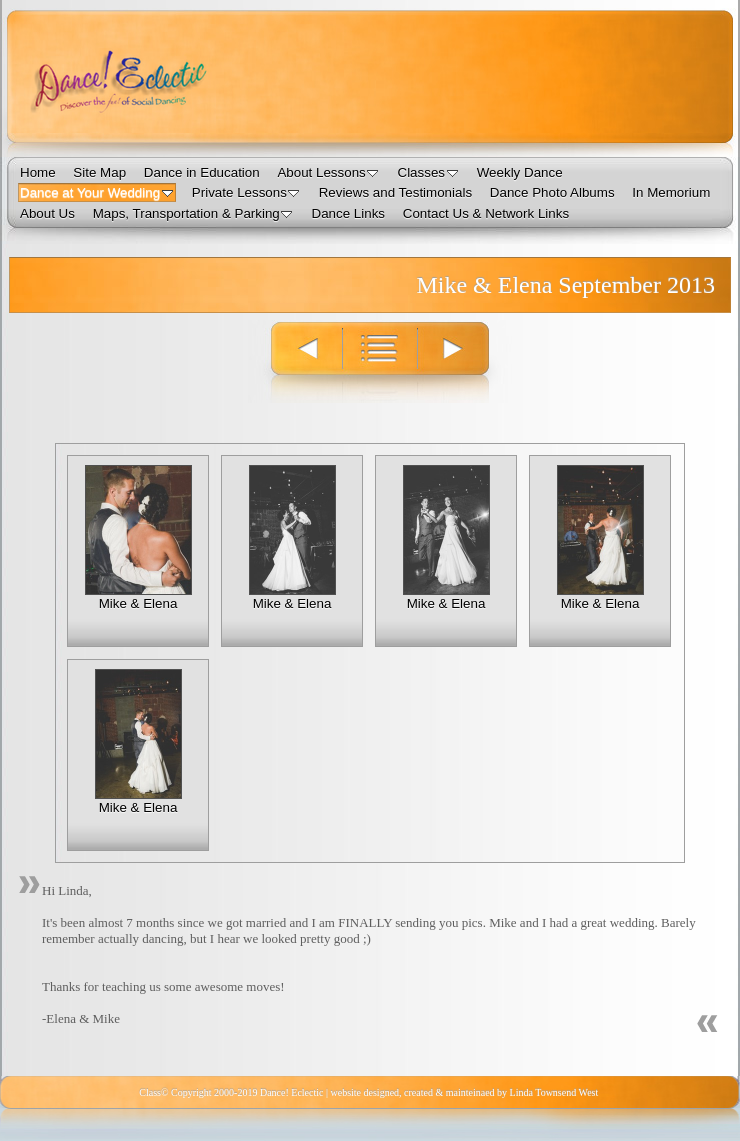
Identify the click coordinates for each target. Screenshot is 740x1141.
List (379, 361)
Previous (295, 361)
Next (464, 361)
